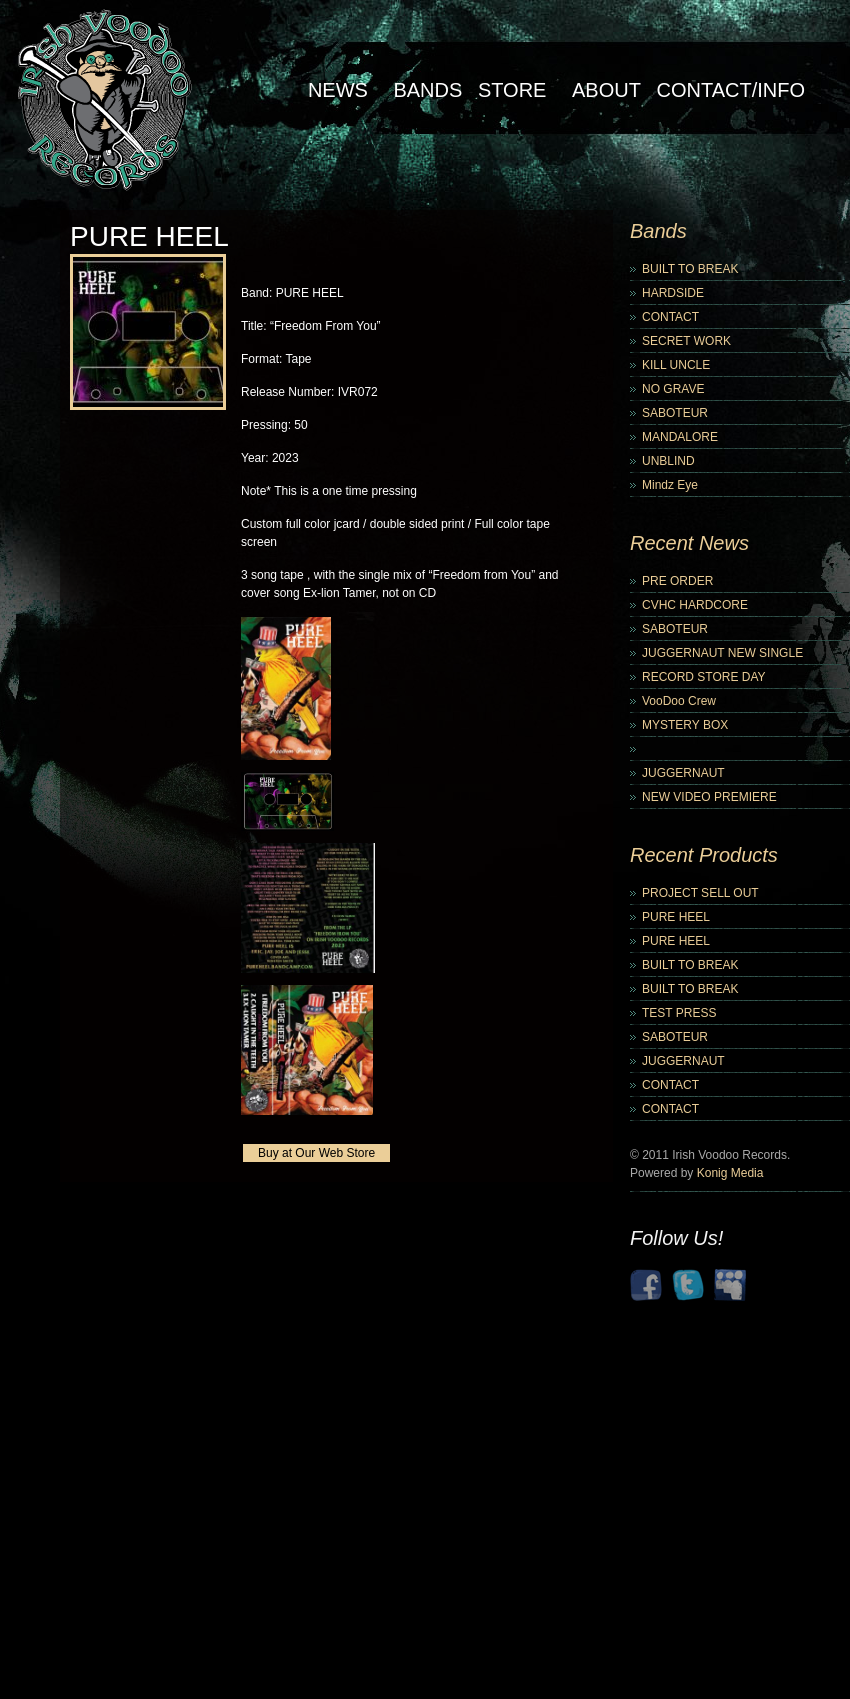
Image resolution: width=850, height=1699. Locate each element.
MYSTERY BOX (685, 725)
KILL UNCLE (676, 365)
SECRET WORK (686, 341)
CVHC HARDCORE (695, 605)
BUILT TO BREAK (690, 269)
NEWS (338, 90)
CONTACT (670, 317)
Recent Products (704, 855)
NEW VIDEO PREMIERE (709, 797)
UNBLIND (668, 461)
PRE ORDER (677, 581)
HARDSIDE (673, 293)
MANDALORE (680, 437)
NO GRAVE (673, 389)
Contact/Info (730, 90)
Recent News (689, 543)
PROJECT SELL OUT (700, 893)
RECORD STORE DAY (704, 677)
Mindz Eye (670, 485)
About (606, 90)
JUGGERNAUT (683, 773)
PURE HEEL (676, 917)
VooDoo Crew (679, 701)
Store (512, 90)
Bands (427, 90)
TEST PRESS (679, 1013)
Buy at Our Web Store (316, 1153)
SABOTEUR (675, 413)
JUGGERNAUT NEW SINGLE (722, 653)
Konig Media (730, 1173)
